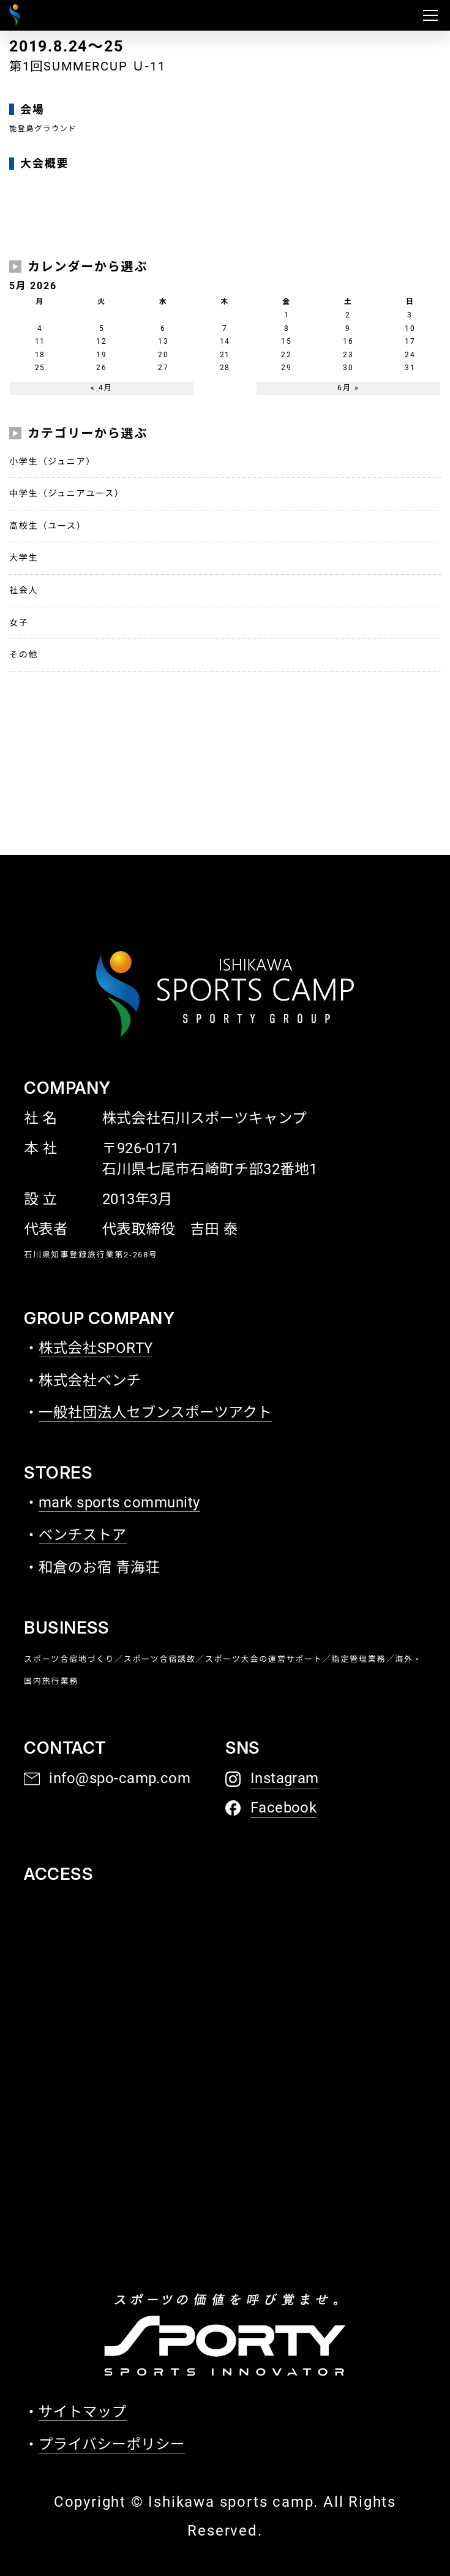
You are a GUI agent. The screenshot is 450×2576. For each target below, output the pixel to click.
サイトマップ (83, 2411)
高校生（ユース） (47, 526)
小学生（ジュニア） (52, 461)
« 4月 (101, 388)
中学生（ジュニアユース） (66, 493)
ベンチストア (83, 1535)
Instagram (284, 1778)
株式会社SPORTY (96, 1348)
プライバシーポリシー (112, 2444)
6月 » (348, 388)
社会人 (23, 590)
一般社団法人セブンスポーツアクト (155, 1412)
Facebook (283, 1807)
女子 (19, 622)
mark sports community (119, 1502)
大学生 (23, 558)
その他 (23, 654)
